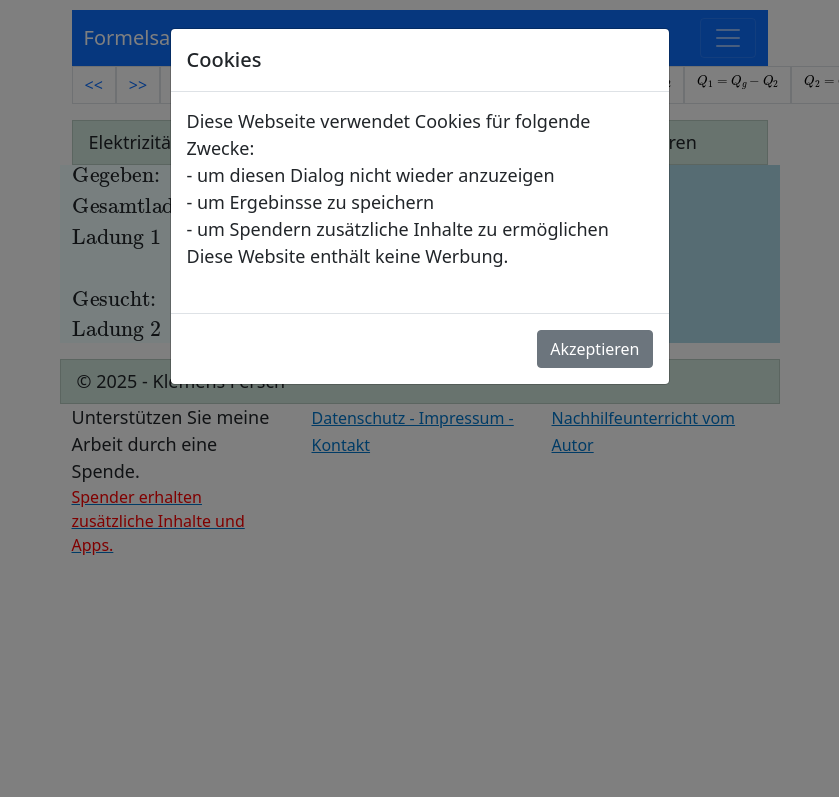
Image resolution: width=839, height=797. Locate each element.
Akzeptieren (594, 349)
